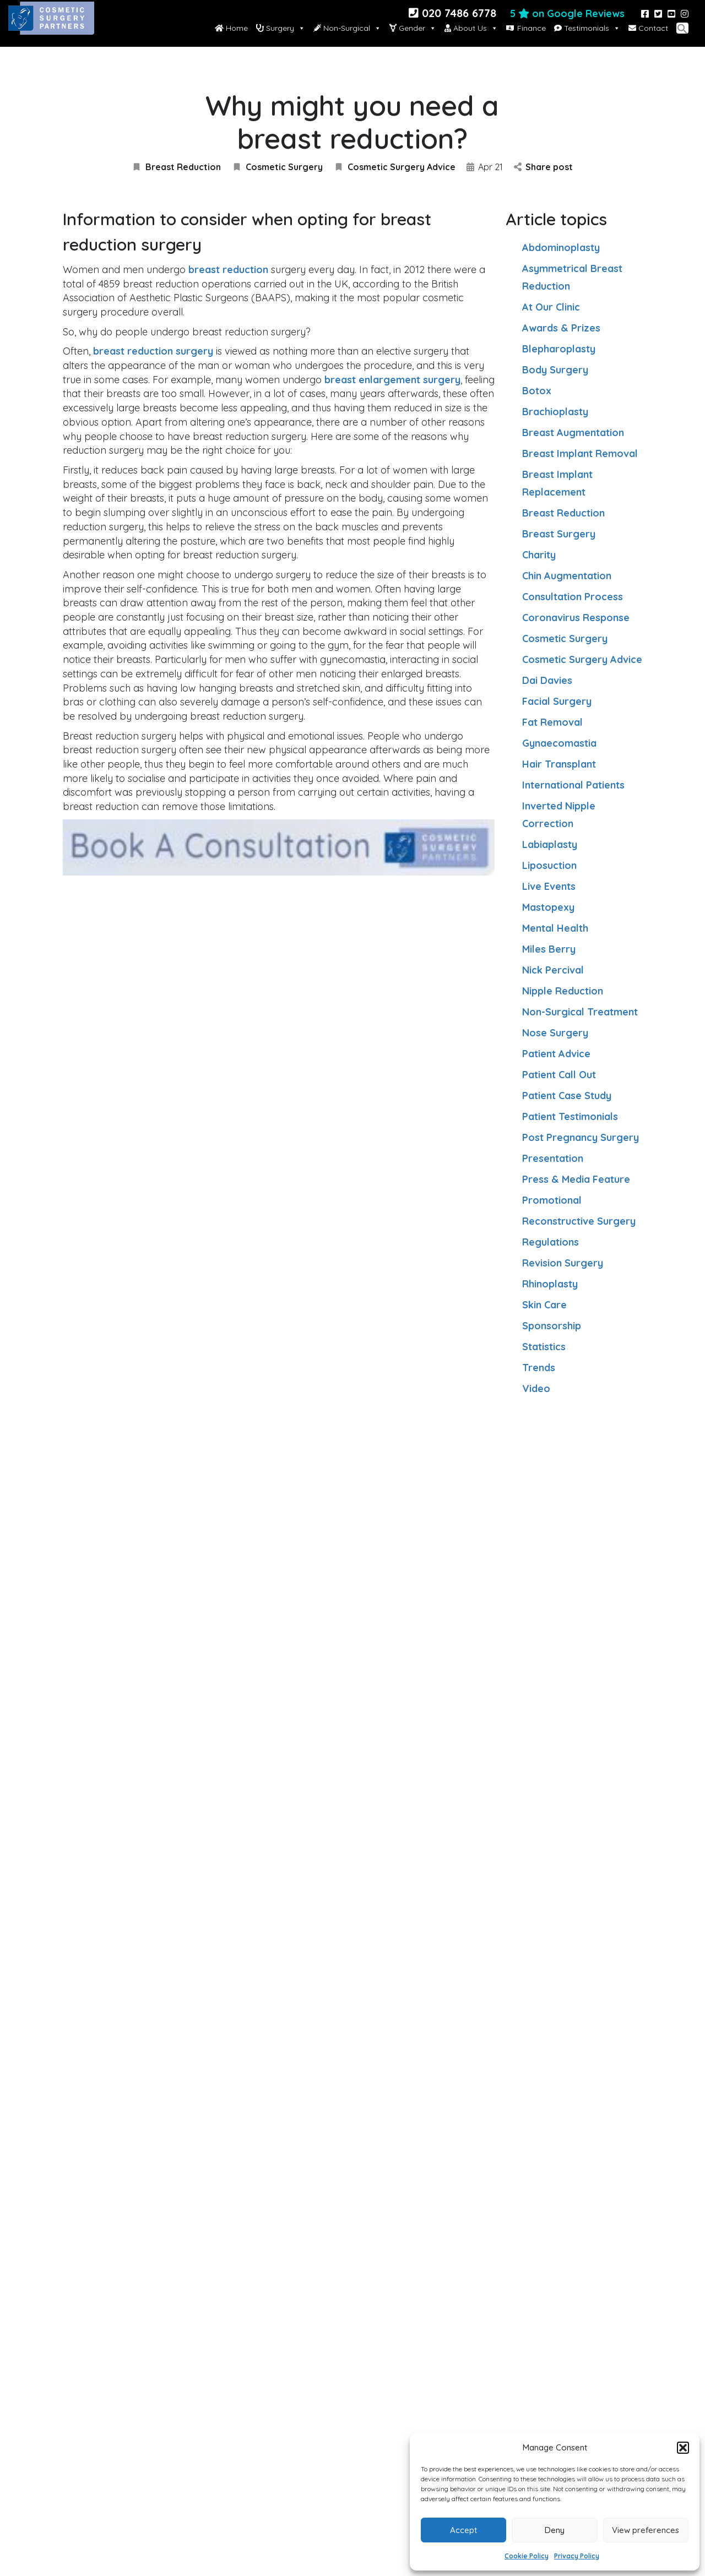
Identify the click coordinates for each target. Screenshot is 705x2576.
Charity (539, 554)
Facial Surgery (557, 701)
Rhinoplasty (550, 1284)
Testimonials (587, 28)
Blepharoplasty (558, 349)
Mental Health (555, 928)
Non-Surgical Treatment (580, 1012)
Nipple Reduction (562, 991)
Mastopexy (548, 907)
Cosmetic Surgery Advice (394, 166)
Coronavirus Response (576, 617)
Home (231, 28)
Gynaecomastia (559, 743)
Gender (412, 28)
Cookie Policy (527, 2556)
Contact (648, 28)
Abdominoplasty (561, 247)
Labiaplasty (549, 844)
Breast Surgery (558, 534)
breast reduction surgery (153, 351)
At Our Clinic (551, 307)
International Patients (573, 785)
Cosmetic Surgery (277, 166)
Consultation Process (572, 596)
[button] (682, 2447)
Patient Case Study (566, 1095)
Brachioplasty (555, 411)
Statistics (544, 1346)
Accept (463, 2530)
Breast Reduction (176, 166)
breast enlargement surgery (392, 379)
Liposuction (549, 865)
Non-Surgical (347, 28)
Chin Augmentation (566, 575)
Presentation (552, 1158)
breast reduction (228, 269)
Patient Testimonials (570, 1116)
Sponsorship (551, 1325)
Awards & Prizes (561, 328)
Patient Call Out (559, 1074)
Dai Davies (547, 680)
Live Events (549, 886)
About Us (471, 28)
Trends (538, 1367)
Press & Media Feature (576, 1179)
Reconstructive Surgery (579, 1221)
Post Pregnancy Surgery (580, 1137)
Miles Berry (549, 949)
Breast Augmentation (573, 432)
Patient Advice (556, 1053)
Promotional (552, 1200)
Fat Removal (552, 722)
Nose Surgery (555, 1032)
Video (536, 1388)
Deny (555, 2530)
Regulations (550, 1242)
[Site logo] (52, 27)
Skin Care (544, 1304)
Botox (536, 390)
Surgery (280, 28)
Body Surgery (555, 369)
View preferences (645, 2530)
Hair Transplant (559, 764)
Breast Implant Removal (580, 453)
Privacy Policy (576, 2556)
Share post (543, 166)
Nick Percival (553, 970)
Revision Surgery (562, 1263)
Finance (531, 28)
